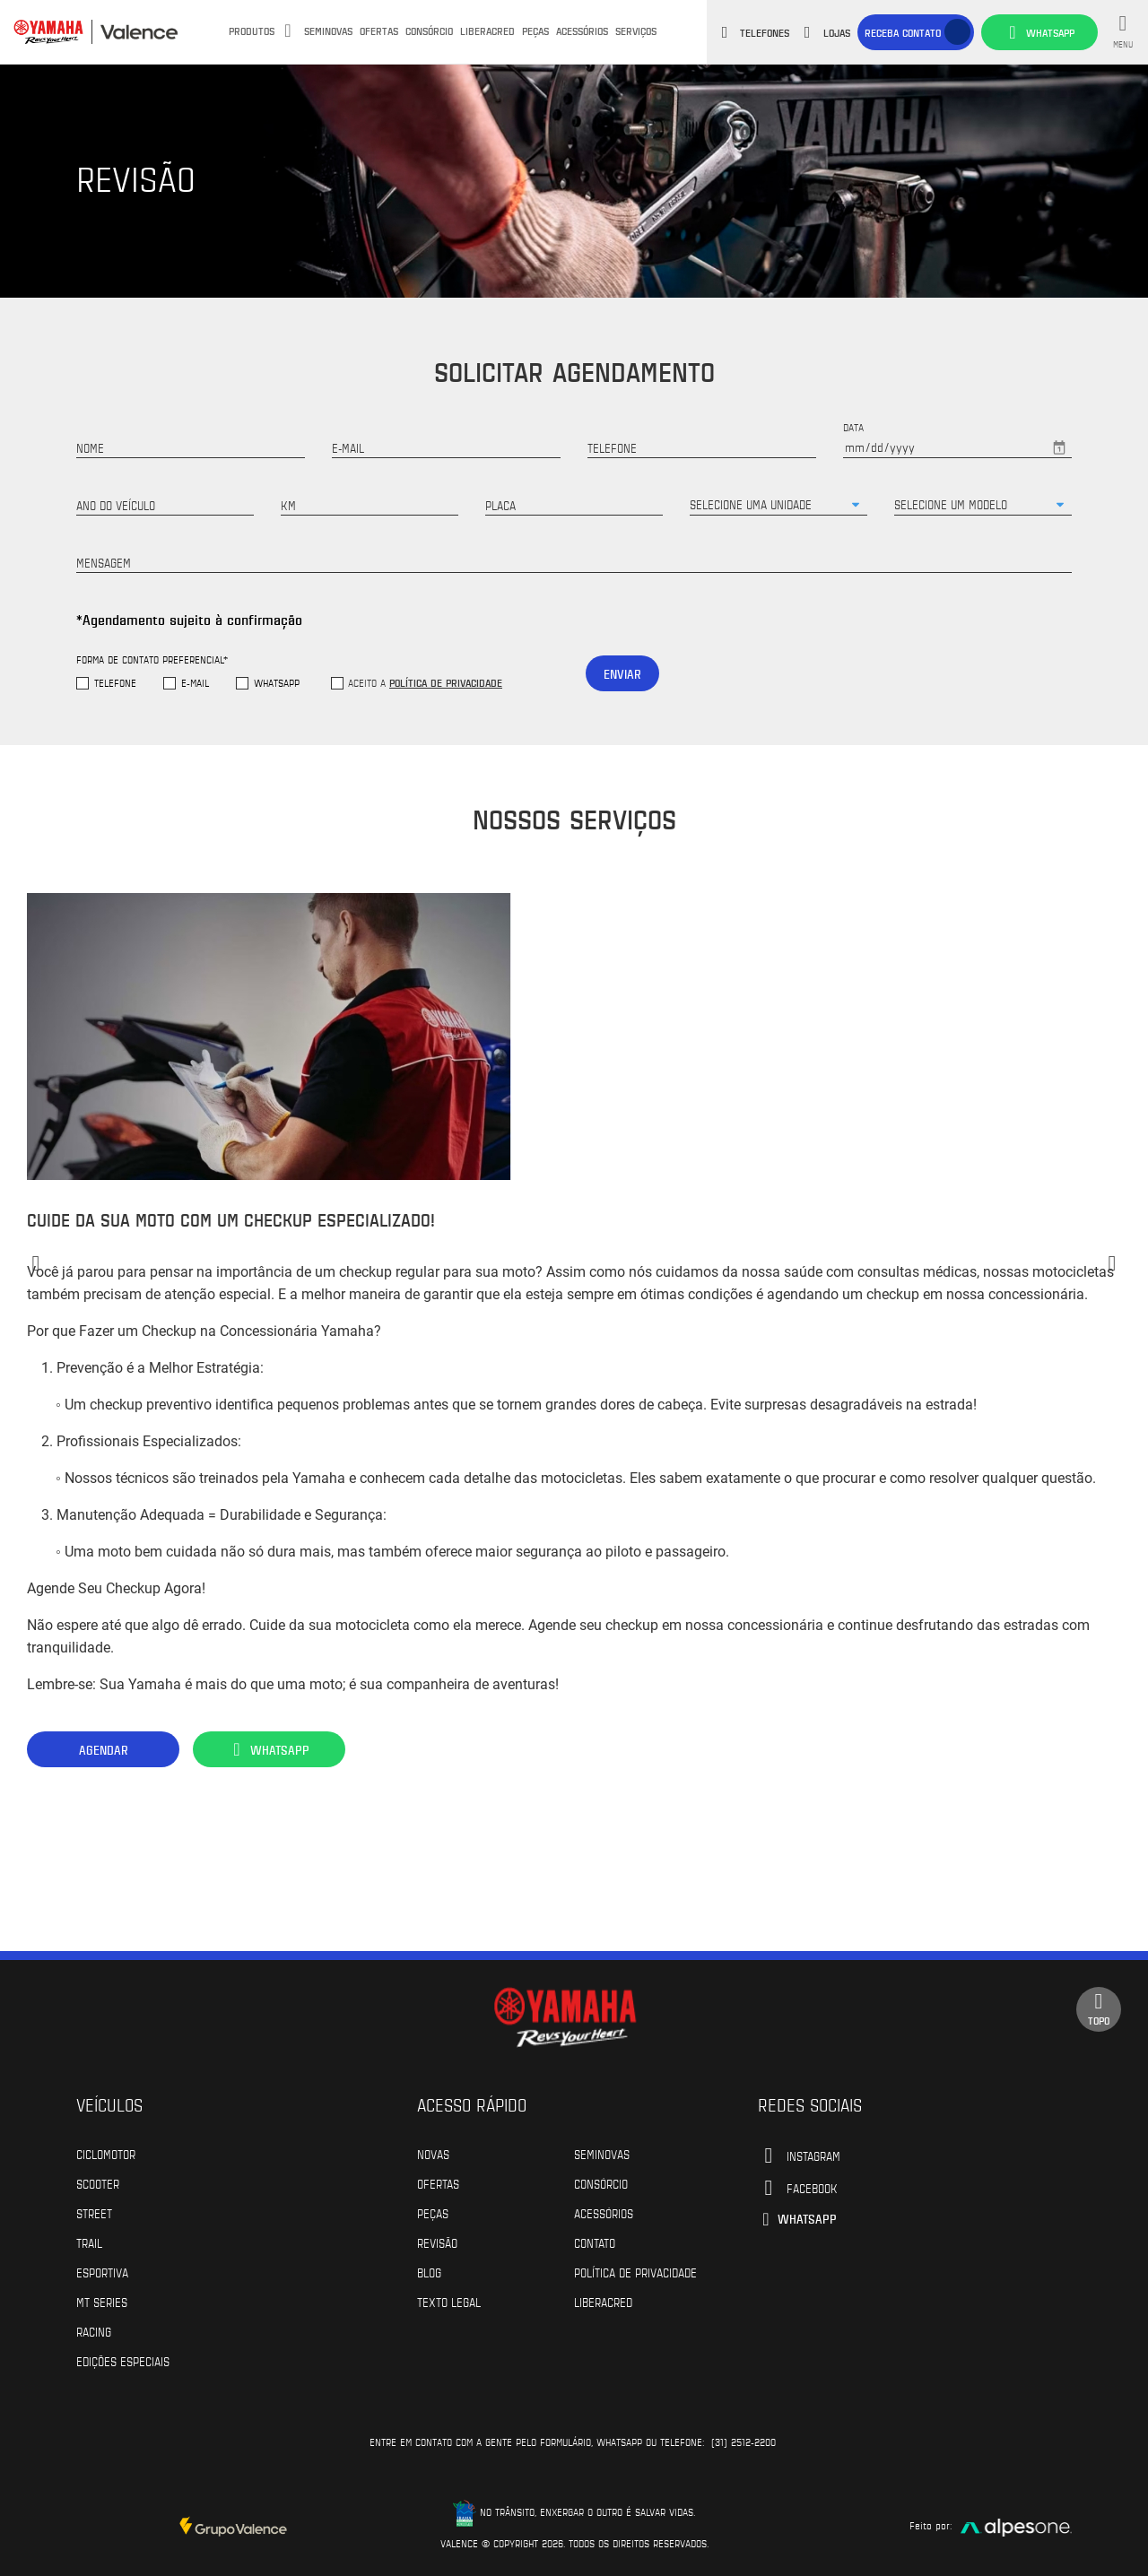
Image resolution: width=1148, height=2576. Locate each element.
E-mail (195, 683)
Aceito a (425, 682)
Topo (1098, 2009)
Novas (433, 2154)
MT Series (101, 2302)
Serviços (636, 30)
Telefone (115, 683)
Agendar (103, 1749)
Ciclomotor (105, 2154)
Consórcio (429, 30)
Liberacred (487, 30)
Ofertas (379, 30)
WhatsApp (277, 683)
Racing (93, 2331)
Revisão (437, 2242)
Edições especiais (123, 2361)
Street (94, 2213)
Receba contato (903, 32)
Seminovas (328, 30)
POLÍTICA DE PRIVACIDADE (635, 2272)
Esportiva (102, 2272)
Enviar (622, 673)
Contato (594, 2242)
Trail (89, 2242)
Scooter (97, 2183)
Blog (429, 2272)
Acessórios (582, 30)
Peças (535, 30)
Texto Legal (449, 2302)
